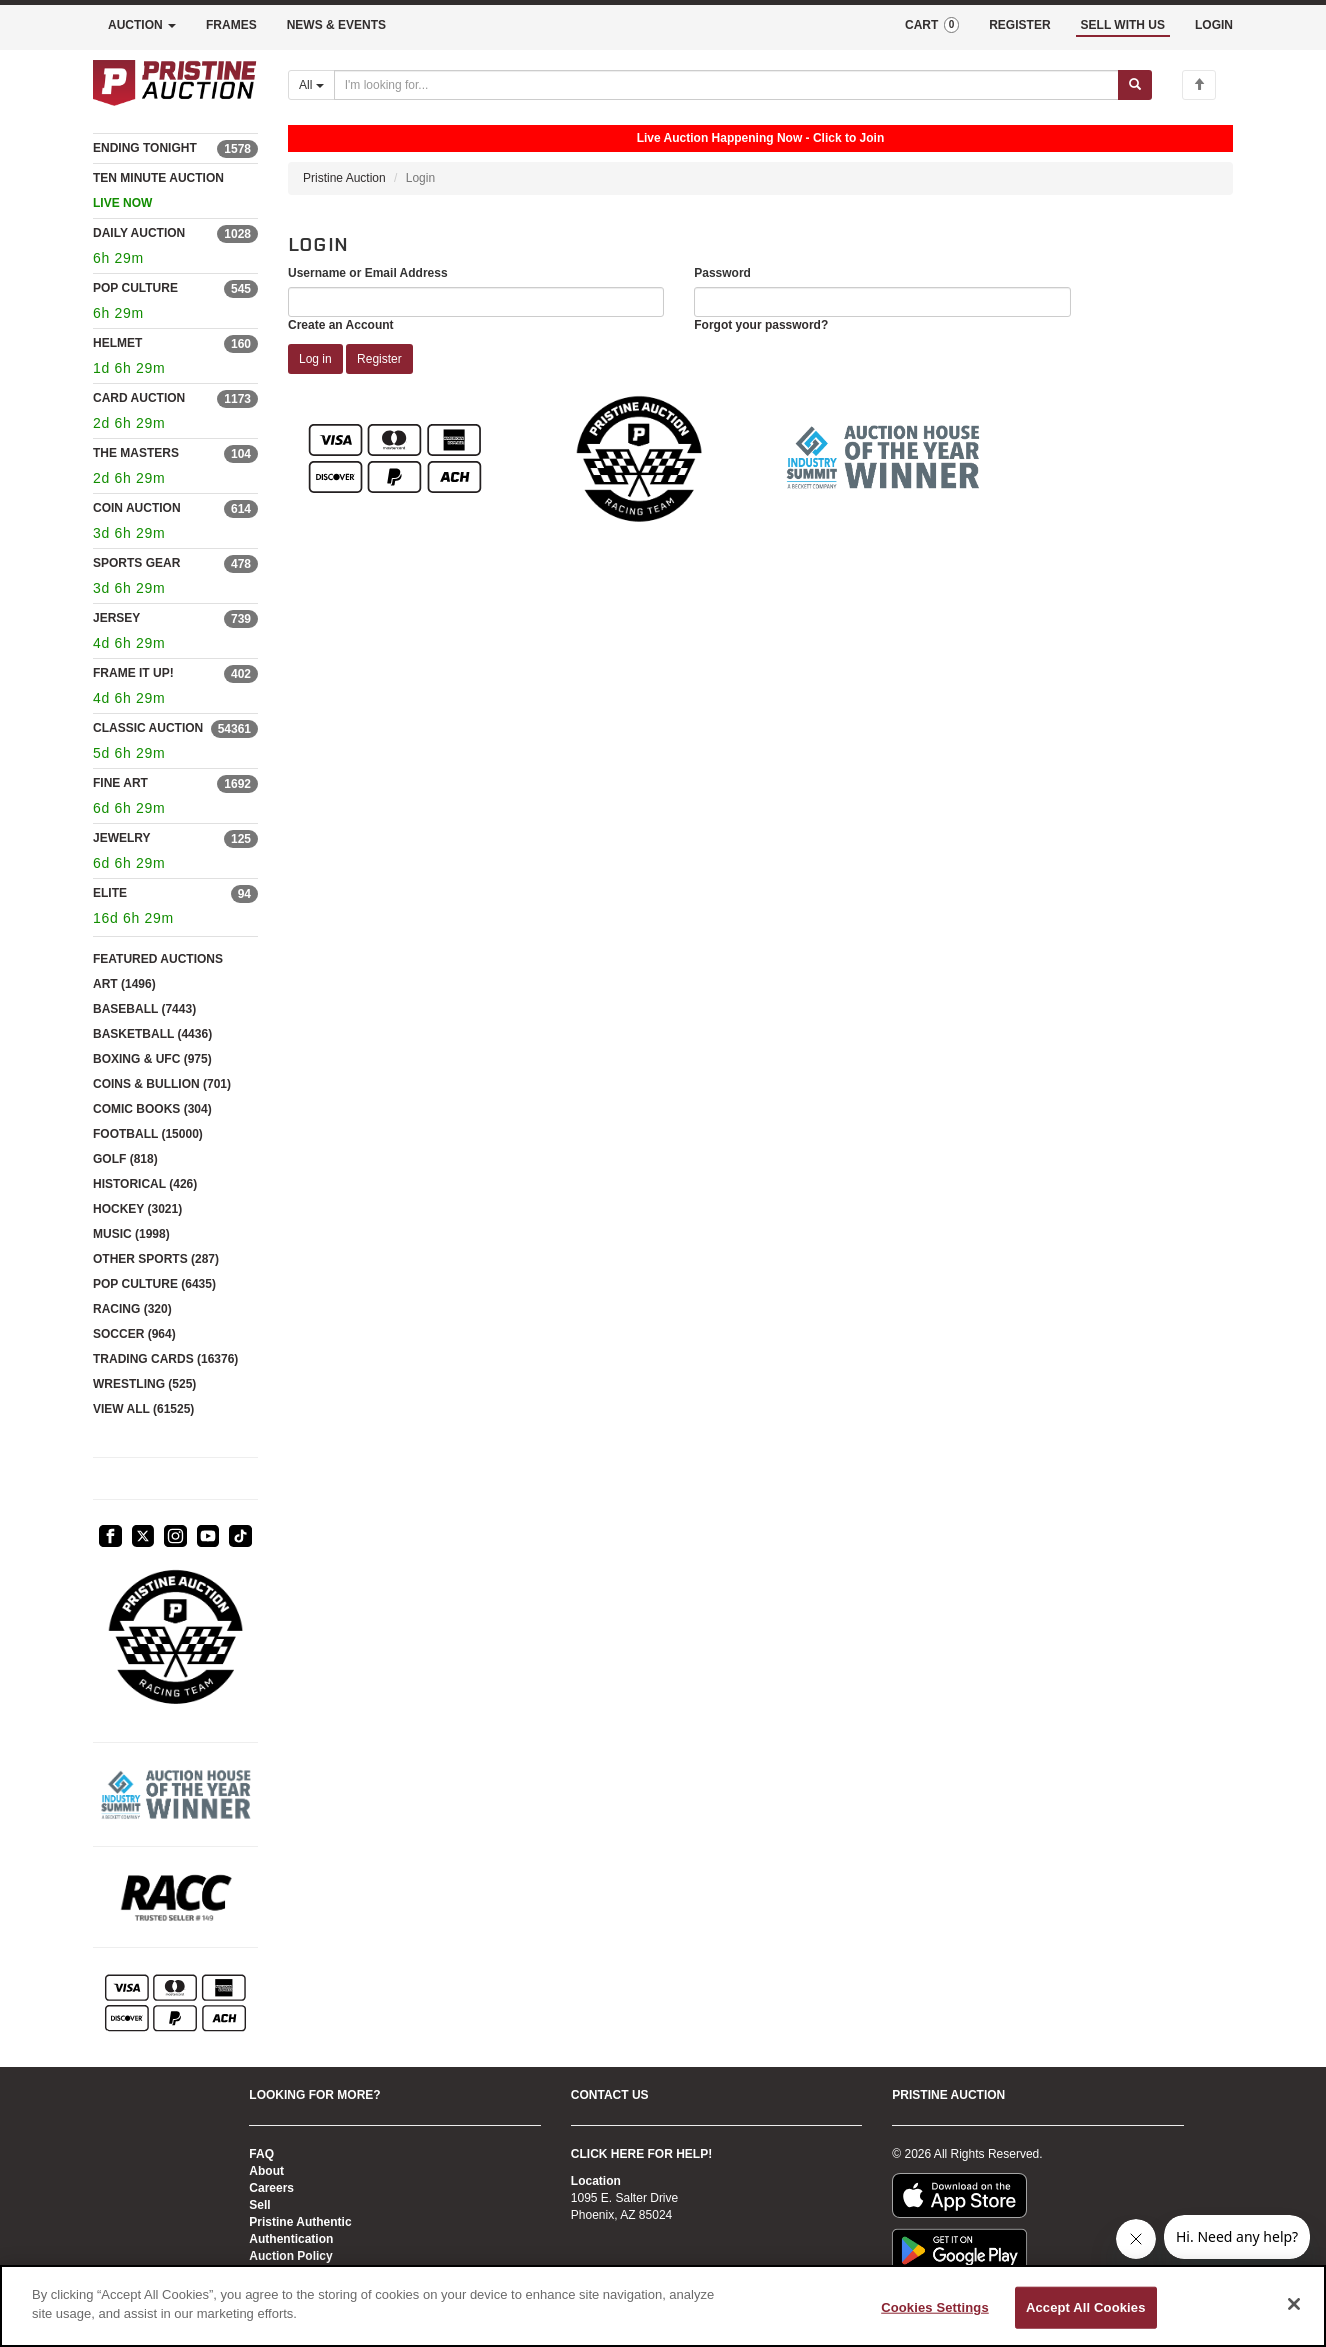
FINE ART (120, 783)
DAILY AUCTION (139, 233)
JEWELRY (122, 838)
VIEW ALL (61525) (143, 1409)
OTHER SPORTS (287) (156, 1259)
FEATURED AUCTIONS (158, 959)
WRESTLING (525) (144, 1384)
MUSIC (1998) (131, 1234)
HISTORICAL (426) (145, 1184)
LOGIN (1214, 25)
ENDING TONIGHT (145, 148)
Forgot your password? (761, 325)
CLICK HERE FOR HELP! (641, 2154)
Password (722, 273)
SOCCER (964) (134, 1334)
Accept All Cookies (1086, 2307)
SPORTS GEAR (136, 563)
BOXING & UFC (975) (152, 1059)
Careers (271, 2188)
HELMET (117, 343)
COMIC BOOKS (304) (152, 1109)
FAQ (261, 2154)
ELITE (110, 893)
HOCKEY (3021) (137, 1209)
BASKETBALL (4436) (152, 1034)
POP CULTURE (135, 288)
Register (379, 359)
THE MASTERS (136, 453)
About (266, 2171)
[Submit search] (1135, 85)
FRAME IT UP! (133, 673)
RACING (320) (132, 1309)
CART (932, 25)
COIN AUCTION (137, 508)
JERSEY (116, 618)
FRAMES (231, 25)
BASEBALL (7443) (144, 1009)
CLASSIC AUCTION (148, 728)
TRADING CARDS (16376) (165, 1359)
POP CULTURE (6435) (154, 1284)
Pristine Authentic (300, 2222)
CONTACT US (610, 2095)
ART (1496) (124, 984)
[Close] (1294, 2304)
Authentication (291, 2239)
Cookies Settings (935, 2307)
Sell (259, 2205)
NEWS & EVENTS (336, 25)
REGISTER (1019, 25)
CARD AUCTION (139, 398)
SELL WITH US (1123, 25)
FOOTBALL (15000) (148, 1134)
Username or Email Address (368, 273)
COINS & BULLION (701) (162, 1084)
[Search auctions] (726, 85)
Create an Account (341, 325)
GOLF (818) (125, 1159)
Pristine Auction (344, 178)
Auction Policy (290, 2256)
